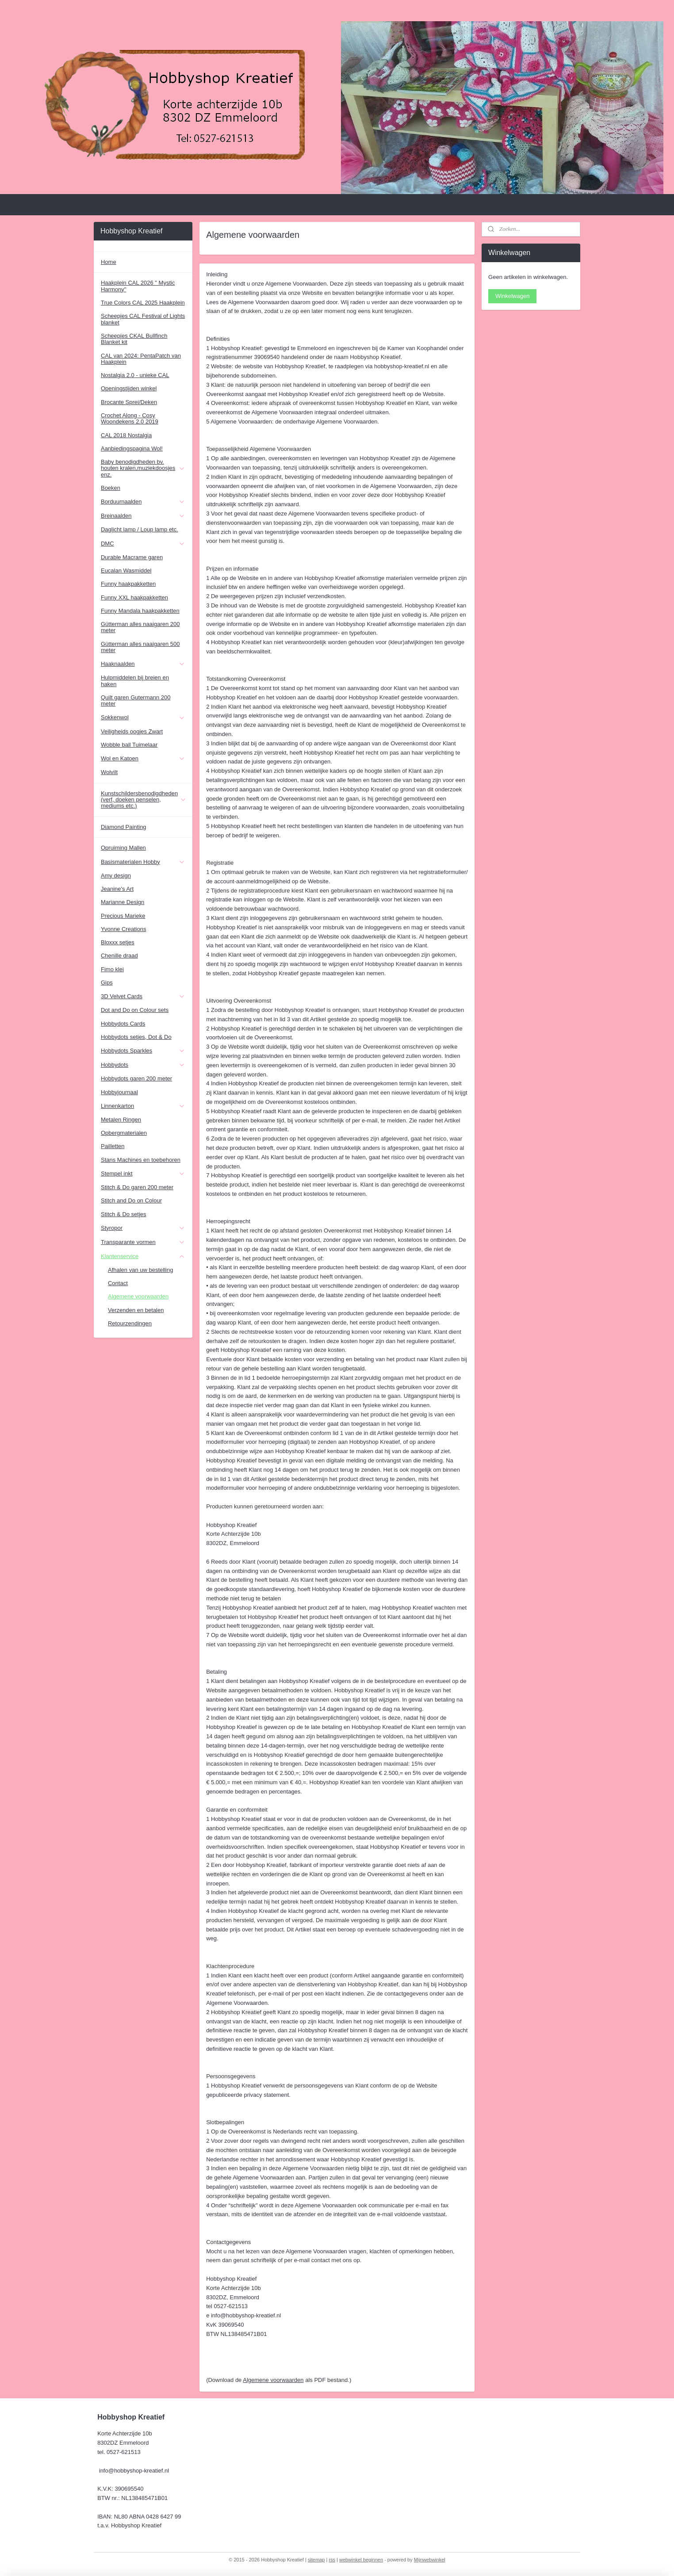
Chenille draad (119, 955)
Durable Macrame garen (132, 557)
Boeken (110, 488)
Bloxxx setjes (117, 942)
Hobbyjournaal (119, 1092)
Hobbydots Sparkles (143, 1050)
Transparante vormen (143, 1242)
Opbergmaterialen (124, 1133)
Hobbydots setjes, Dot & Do (136, 1037)
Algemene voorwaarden (273, 2380)
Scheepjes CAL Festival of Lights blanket (143, 319)
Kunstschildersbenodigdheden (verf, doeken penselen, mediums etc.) (144, 799)
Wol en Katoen (143, 758)
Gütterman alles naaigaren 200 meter (140, 627)
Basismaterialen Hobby (143, 862)
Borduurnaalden (143, 501)
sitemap (316, 2559)
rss (332, 2559)
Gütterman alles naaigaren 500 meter (140, 647)
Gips (107, 982)
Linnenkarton (143, 1106)
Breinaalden (143, 515)
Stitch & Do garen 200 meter (137, 1187)
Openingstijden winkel (129, 388)
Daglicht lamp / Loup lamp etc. (139, 529)
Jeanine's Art (117, 888)
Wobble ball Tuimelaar (129, 744)
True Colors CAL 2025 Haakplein (143, 302)
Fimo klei (112, 969)
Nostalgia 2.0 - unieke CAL (135, 375)
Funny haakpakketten (128, 583)
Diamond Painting (123, 827)
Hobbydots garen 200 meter (136, 1078)
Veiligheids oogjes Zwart (132, 731)
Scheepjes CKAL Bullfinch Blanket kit (134, 338)
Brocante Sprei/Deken (129, 402)
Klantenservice (143, 1256)
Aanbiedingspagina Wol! (132, 448)
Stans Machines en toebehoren (140, 1159)
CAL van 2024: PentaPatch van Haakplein (141, 358)
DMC (143, 543)
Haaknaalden (143, 664)
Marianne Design (122, 902)
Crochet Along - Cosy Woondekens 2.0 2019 (129, 418)
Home (108, 262)
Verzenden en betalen (136, 1310)
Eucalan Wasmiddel (126, 570)
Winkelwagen (512, 296)
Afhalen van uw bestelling (140, 1270)
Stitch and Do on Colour (131, 1200)
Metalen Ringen (121, 1119)
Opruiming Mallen (123, 847)
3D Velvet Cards (143, 996)
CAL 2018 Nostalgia (126, 435)
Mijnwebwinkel (429, 2559)
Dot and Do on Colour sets (134, 1010)
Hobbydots (143, 1065)
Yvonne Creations (123, 929)
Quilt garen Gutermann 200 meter (136, 700)
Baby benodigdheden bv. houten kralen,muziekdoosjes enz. (143, 468)
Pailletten (112, 1146)
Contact (118, 1283)
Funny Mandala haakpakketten (140, 610)
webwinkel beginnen (361, 2559)
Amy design (116, 875)
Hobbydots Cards (123, 1023)
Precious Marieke (123, 915)
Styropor (143, 1228)
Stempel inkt (143, 1173)
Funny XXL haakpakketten (134, 597)
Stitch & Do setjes (123, 1214)
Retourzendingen (130, 1323)
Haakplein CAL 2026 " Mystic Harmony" (138, 285)
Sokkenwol (143, 717)
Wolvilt (109, 772)
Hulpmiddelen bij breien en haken (135, 680)
